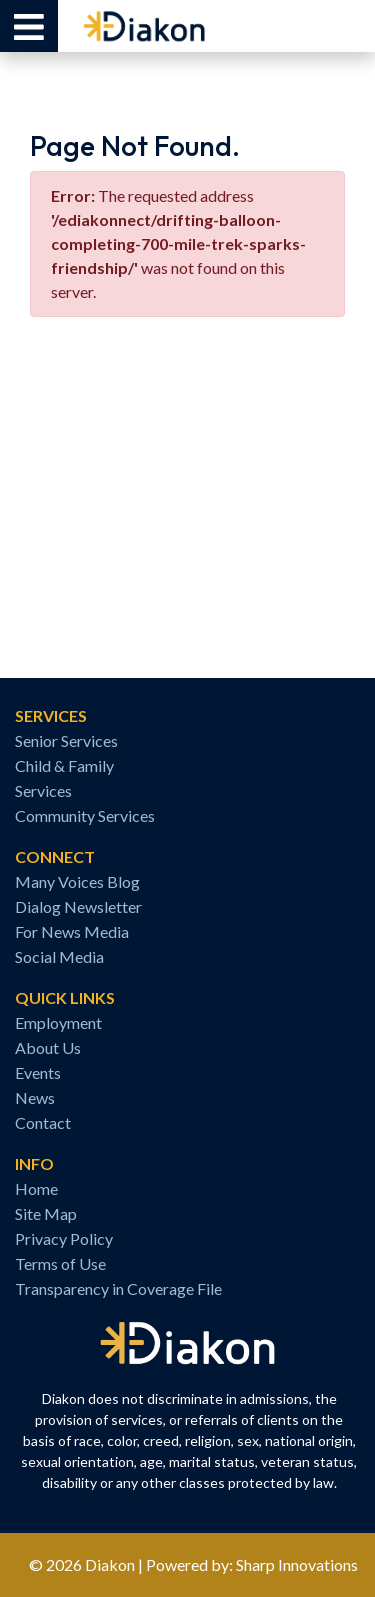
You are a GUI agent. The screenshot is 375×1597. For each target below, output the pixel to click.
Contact (43, 1122)
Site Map (46, 1213)
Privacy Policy (64, 1238)
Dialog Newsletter (78, 906)
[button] (29, 26)
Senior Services (66, 740)
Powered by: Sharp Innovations (252, 1564)
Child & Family (64, 765)
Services (43, 790)
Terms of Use (60, 1263)
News (35, 1097)
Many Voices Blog (77, 881)
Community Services (85, 815)
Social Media (59, 956)
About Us (48, 1047)
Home (36, 1188)
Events (38, 1072)
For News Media (72, 931)
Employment (58, 1022)
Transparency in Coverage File (118, 1288)
